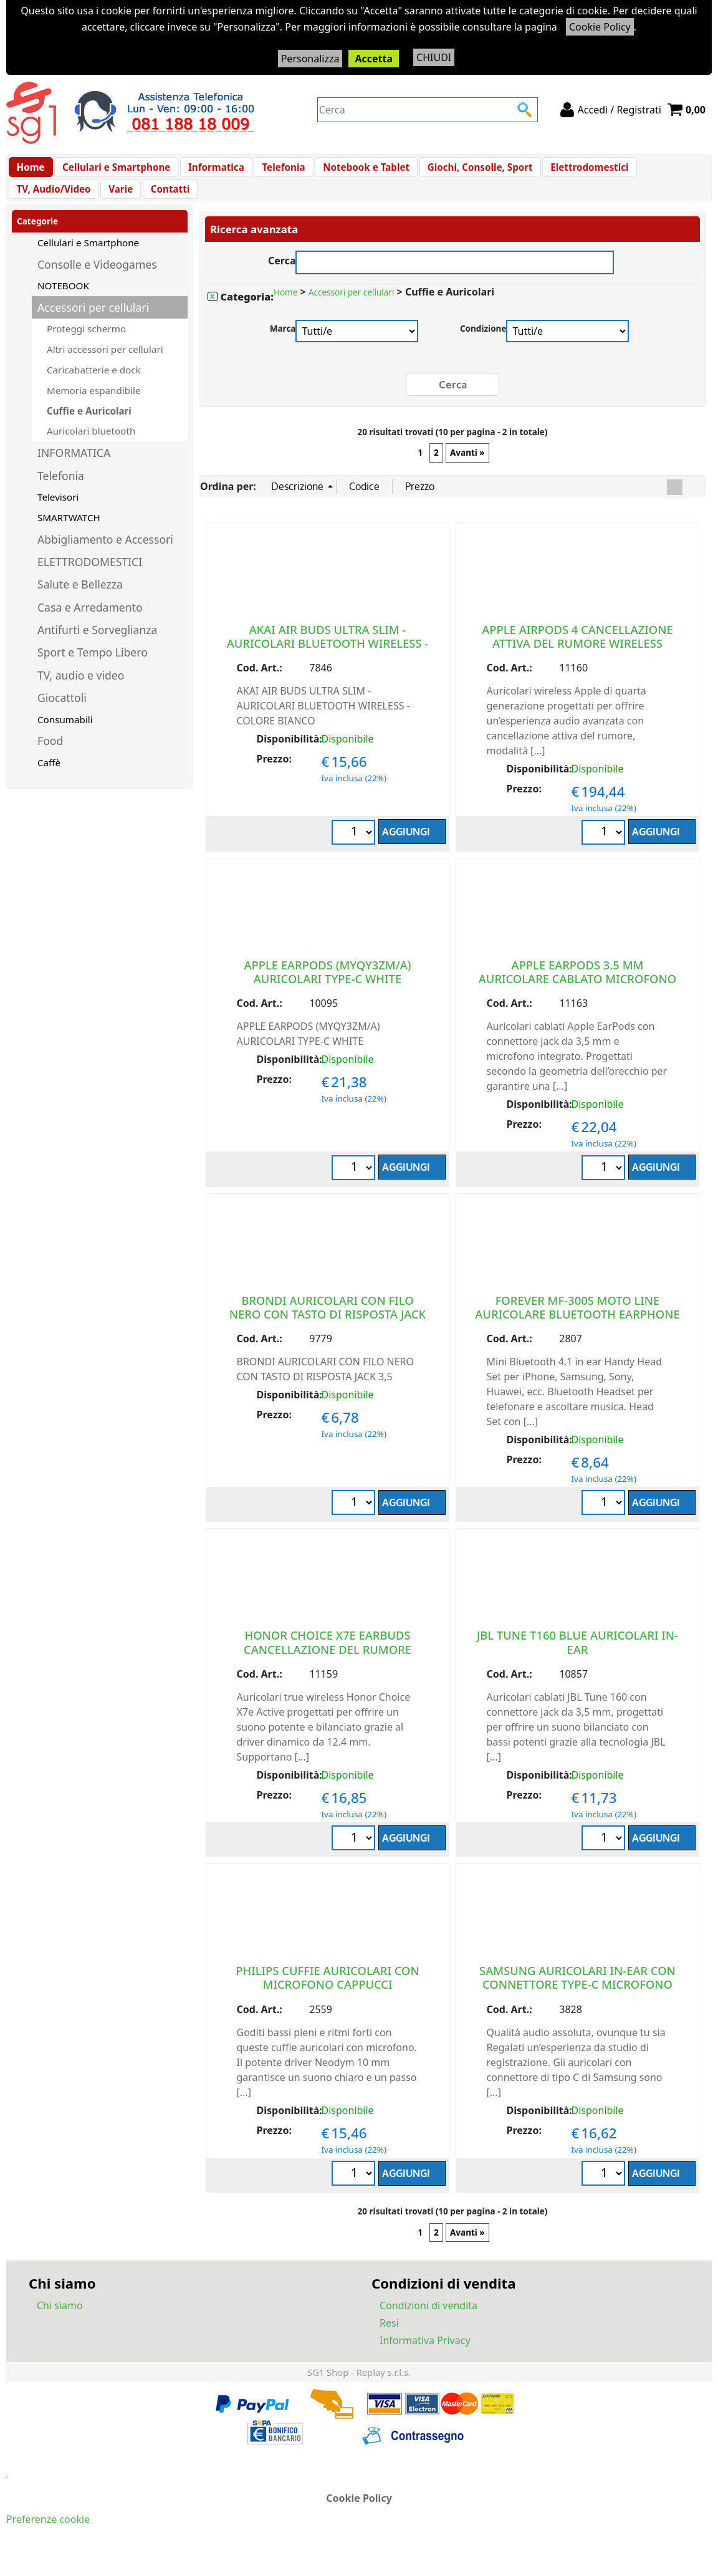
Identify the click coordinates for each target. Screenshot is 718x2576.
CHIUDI (433, 57)
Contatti (75, 203)
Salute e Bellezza (80, 602)
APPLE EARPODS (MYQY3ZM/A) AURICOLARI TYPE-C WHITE (327, 989)
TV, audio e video (80, 693)
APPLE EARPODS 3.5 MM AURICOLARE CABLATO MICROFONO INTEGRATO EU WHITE (577, 995)
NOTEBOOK (63, 304)
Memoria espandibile (93, 409)
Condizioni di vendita (428, 2323)
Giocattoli (62, 716)
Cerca (282, 277)
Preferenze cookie (48, 2537)
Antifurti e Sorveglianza (97, 648)
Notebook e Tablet (354, 171)
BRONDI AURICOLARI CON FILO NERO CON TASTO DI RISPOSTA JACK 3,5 (327, 1331)
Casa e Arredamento (90, 625)
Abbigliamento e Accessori (105, 557)
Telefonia (274, 171)
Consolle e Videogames (97, 283)
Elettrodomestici (572, 171)
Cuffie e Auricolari (89, 429)
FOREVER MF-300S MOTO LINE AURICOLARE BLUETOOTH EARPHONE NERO (577, 1331)
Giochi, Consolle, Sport (465, 171)
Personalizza (310, 58)
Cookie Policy (600, 27)
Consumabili (65, 738)
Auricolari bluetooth (91, 449)
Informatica (210, 171)
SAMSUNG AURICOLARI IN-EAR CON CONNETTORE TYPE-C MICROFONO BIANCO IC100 (577, 2002)
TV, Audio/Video (663, 171)
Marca (283, 347)
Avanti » (467, 470)
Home (30, 171)
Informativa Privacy (425, 2358)
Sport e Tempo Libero (92, 670)
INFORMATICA (73, 471)
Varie (28, 203)
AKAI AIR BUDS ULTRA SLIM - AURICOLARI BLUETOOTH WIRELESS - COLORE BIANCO (328, 660)
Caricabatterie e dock (94, 388)
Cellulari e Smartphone (113, 171)
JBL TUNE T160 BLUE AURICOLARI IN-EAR (577, 1660)
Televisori (58, 515)
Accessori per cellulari (93, 326)
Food (50, 759)
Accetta (374, 58)
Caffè (48, 781)
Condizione (483, 347)
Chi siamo (60, 2323)
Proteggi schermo (86, 347)
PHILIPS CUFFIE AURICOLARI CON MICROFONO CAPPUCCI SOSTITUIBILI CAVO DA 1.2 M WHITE (327, 2002)
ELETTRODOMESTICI (89, 580)
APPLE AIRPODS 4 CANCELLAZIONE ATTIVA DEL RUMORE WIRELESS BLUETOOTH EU (577, 660)
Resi (389, 2341)
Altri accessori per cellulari (105, 368)
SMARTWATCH (68, 536)
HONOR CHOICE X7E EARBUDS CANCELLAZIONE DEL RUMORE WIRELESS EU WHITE (327, 1666)
